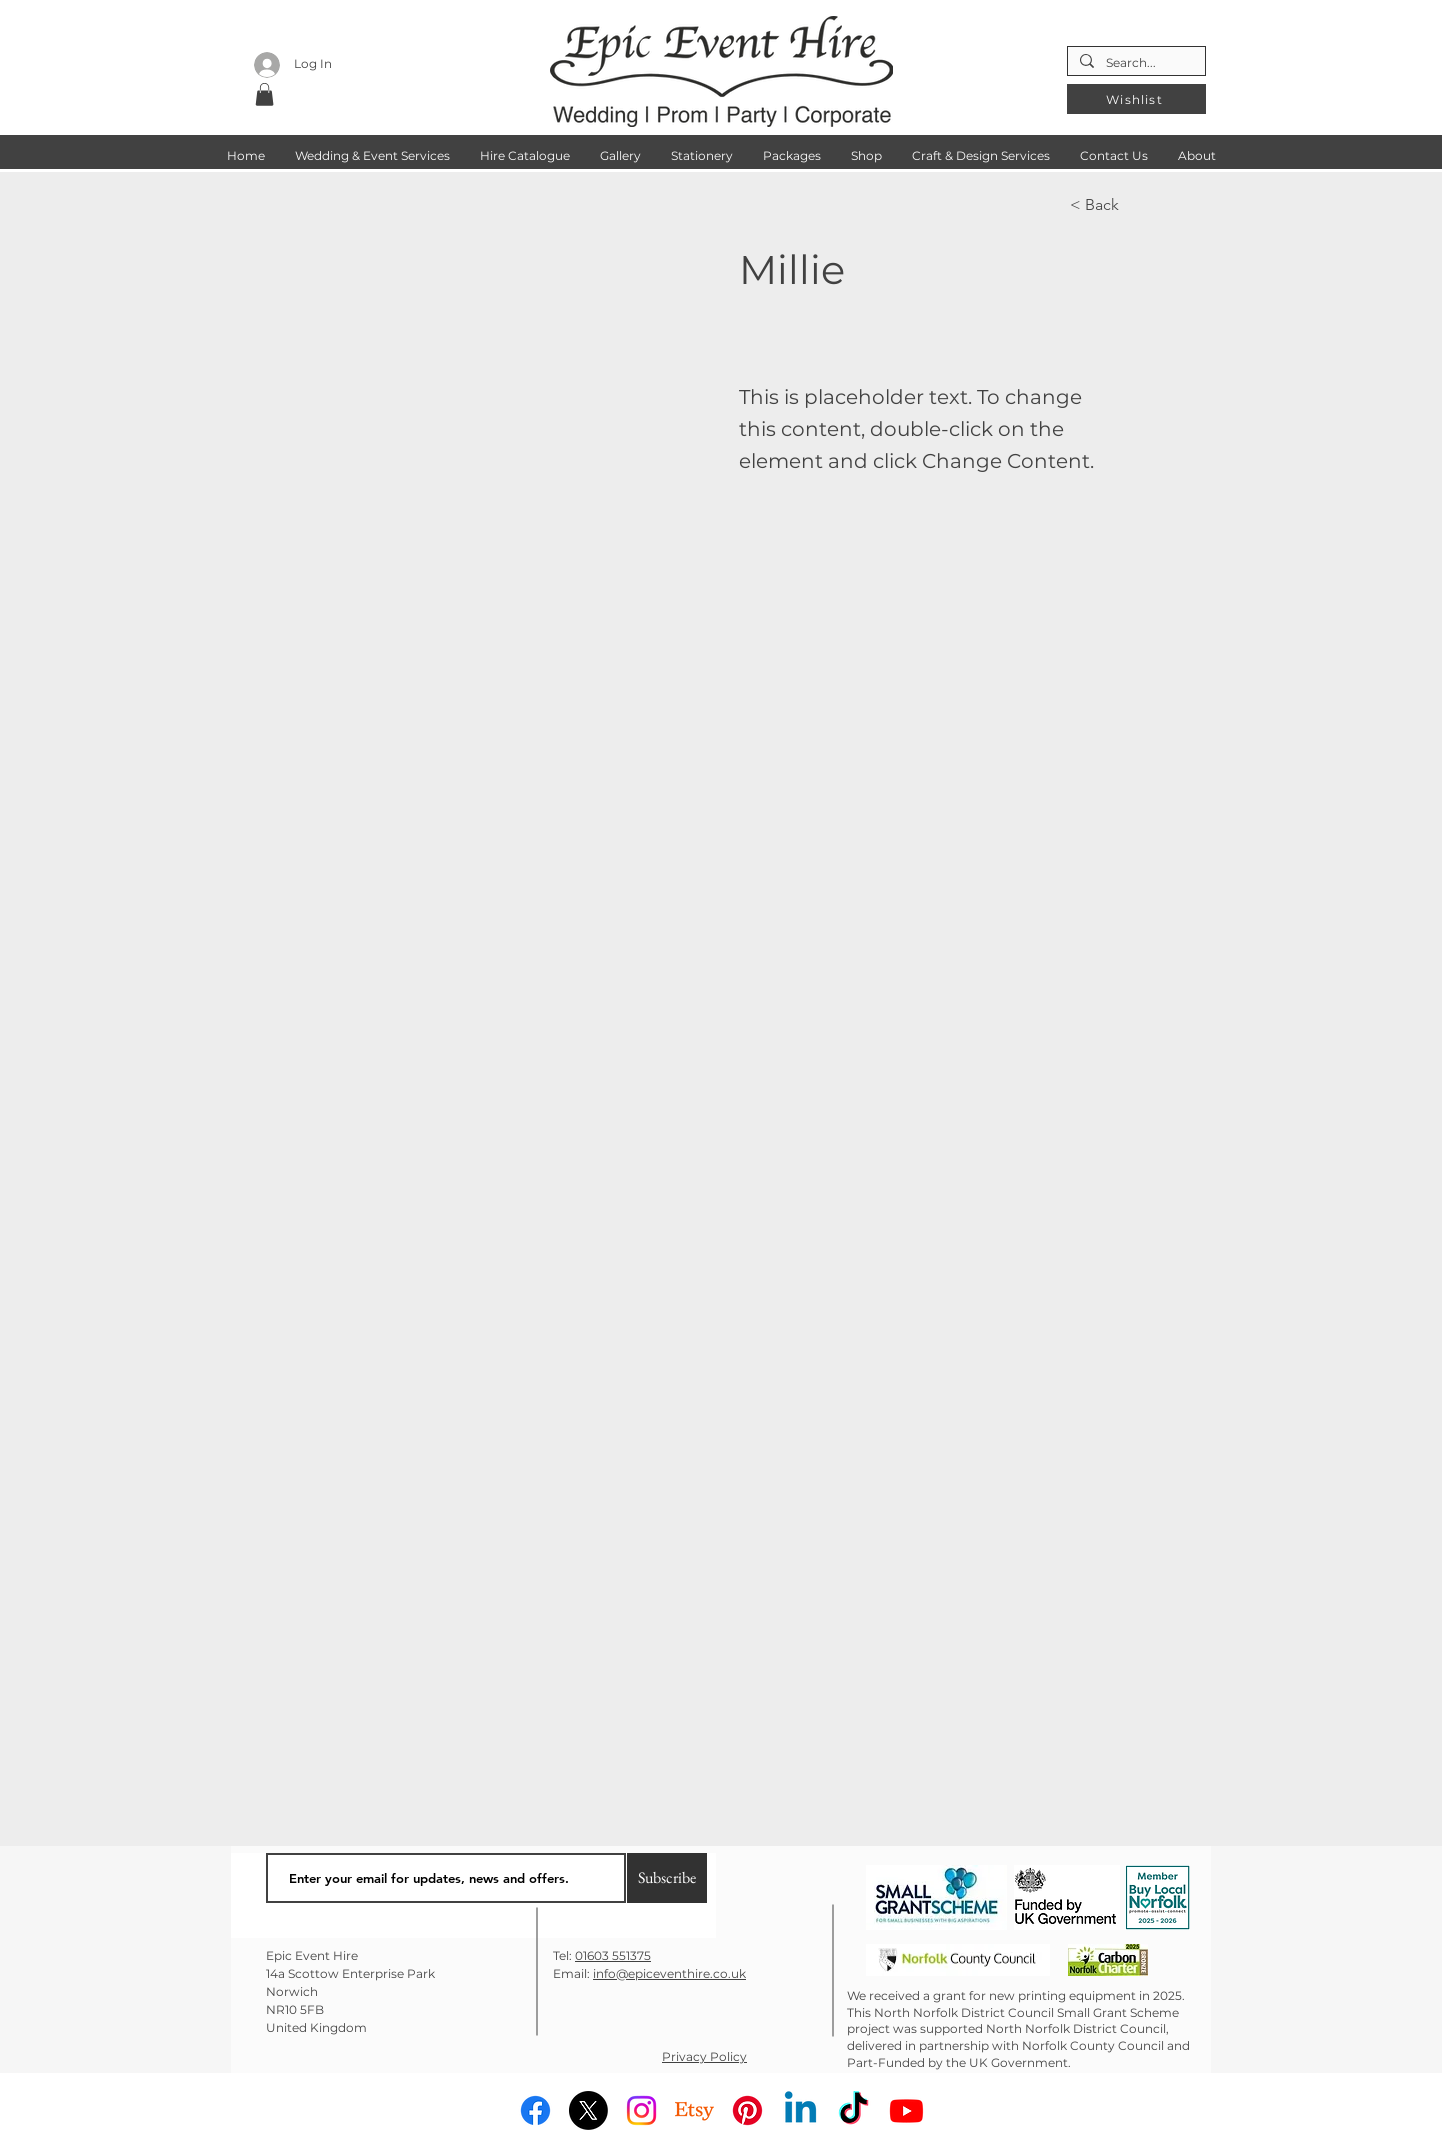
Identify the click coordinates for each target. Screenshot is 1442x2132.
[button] (264, 94)
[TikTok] (853, 2110)
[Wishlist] (1136, 99)
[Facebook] (535, 2110)
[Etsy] (694, 2110)
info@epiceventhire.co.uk (669, 1973)
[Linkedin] (800, 2110)
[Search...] (1134, 63)
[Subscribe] (667, 1878)
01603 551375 (613, 1955)
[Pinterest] (747, 2110)
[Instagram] (641, 2110)
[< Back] (1136, 205)
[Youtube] (906, 2110)
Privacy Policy (704, 2056)
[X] (588, 2110)
